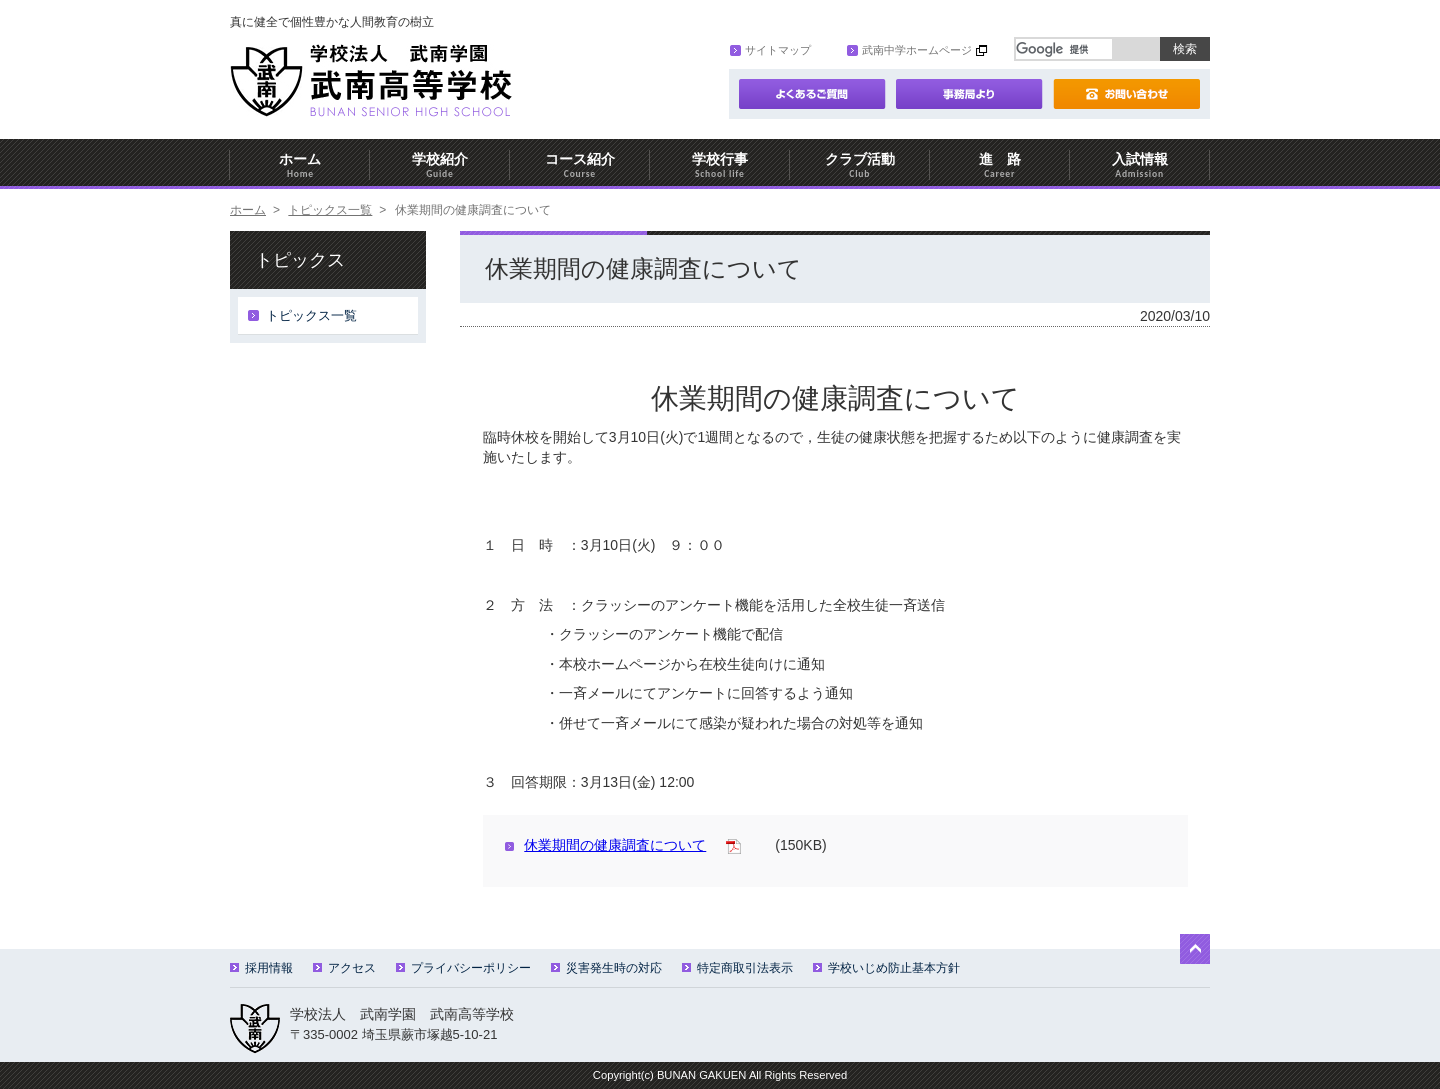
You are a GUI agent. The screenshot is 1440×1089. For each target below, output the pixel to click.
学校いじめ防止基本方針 (886, 968)
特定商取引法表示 (737, 968)
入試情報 (1140, 165)
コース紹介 (580, 165)
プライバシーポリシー (463, 968)
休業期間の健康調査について (605, 845)
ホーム (300, 165)
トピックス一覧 (330, 210)
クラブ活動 (860, 165)
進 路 (1000, 165)
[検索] (1064, 49)
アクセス (344, 968)
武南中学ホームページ (909, 50)
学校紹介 (440, 165)
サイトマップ (770, 50)
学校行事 (720, 165)
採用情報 (261, 968)
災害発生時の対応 (606, 968)
